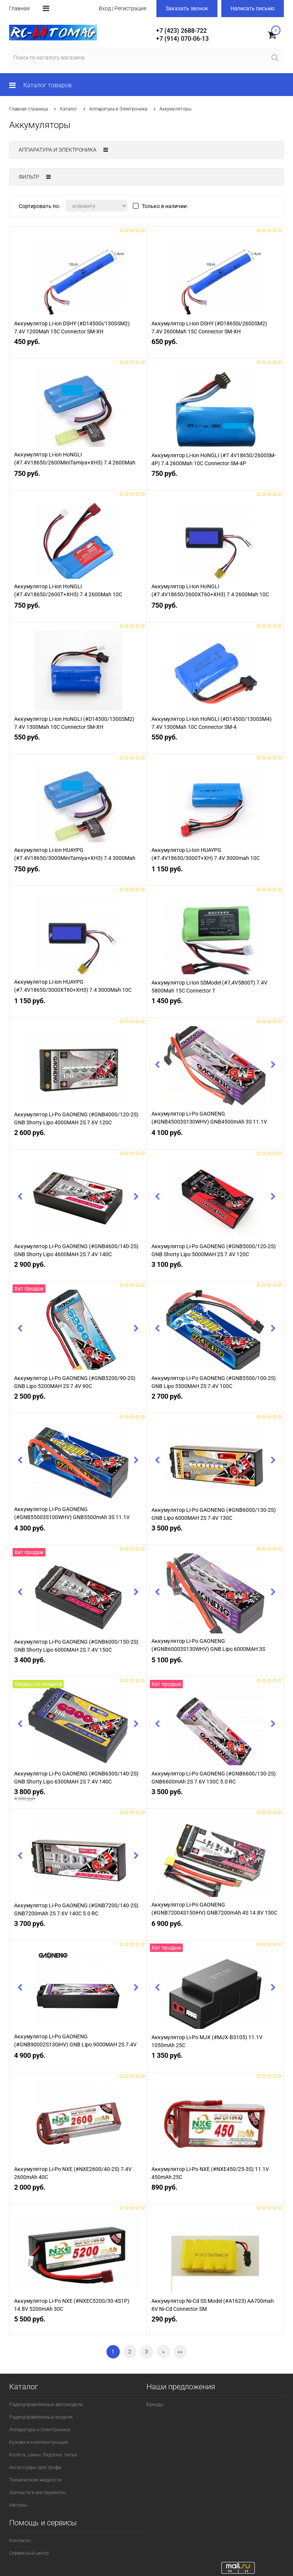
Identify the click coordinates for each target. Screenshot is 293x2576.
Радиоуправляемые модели (40, 2417)
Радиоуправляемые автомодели (46, 2404)
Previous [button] (157, 1065)
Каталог (68, 109)
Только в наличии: (165, 206)
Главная (19, 8)
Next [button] (273, 1065)
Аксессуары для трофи (35, 2467)
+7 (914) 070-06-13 (182, 38)
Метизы (18, 2505)
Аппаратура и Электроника (118, 109)
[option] (78, 279)
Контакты (20, 2540)
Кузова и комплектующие (38, 2442)
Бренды (155, 2404)
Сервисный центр (29, 2553)
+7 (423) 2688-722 (181, 30)
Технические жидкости (35, 2480)
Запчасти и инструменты (37, 2492)
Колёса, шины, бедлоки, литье (43, 2455)
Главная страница (28, 109)
